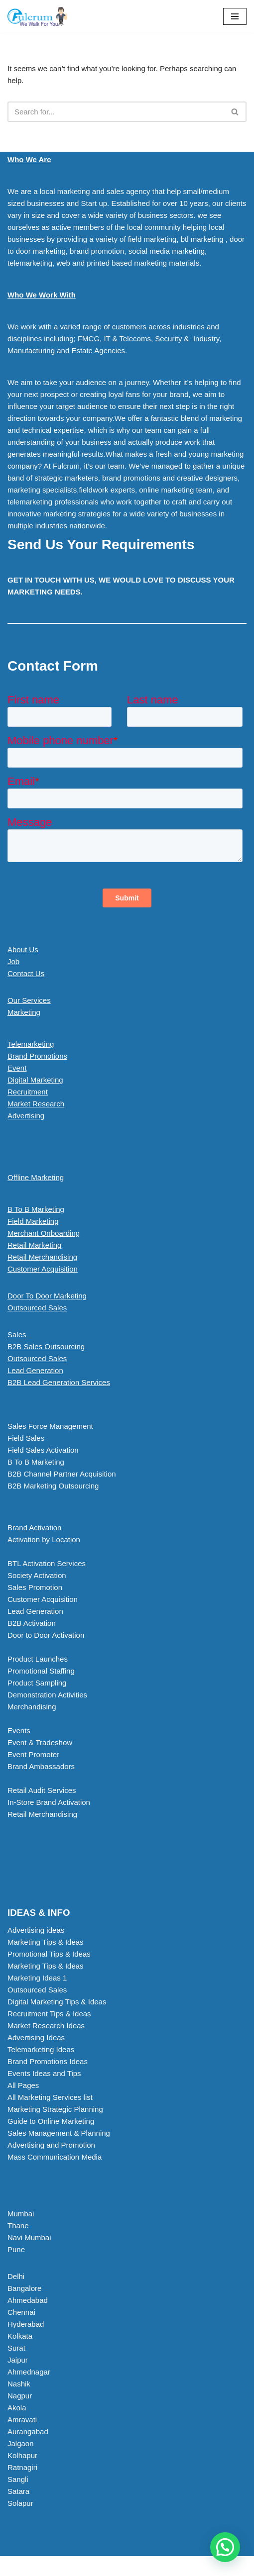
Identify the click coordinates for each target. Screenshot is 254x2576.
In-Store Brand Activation (48, 1802)
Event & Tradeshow (39, 1742)
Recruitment (27, 1092)
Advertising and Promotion (51, 2145)
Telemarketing (30, 1044)
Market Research (35, 1103)
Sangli (17, 2479)
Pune (16, 2249)
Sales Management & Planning (58, 2133)
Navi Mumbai (29, 2237)
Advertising (25, 1115)
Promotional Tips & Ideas (49, 1954)
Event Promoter (33, 1754)
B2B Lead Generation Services (58, 1382)
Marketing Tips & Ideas (45, 1942)
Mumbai (20, 2213)
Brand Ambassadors (41, 1766)
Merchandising (31, 1706)
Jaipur (17, 2360)
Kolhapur (22, 2455)
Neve (85, 2566)
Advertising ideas (35, 1930)
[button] (127, 1382)
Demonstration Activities (47, 1694)
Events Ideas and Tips (44, 2073)
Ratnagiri (22, 2467)
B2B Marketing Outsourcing (53, 1486)
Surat (16, 2348)
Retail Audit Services (41, 1790)
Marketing (23, 1012)
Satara (18, 2491)
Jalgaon (20, 2443)
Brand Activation (34, 1527)
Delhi (15, 2276)
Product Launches (37, 1659)
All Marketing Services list (50, 2097)
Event (16, 1068)
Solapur (20, 2503)
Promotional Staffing (41, 1671)
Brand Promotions (37, 1056)
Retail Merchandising (42, 1257)
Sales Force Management (50, 1426)
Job (13, 961)
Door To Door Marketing (47, 1295)
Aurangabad (27, 2431)
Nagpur (19, 2395)
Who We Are (29, 159)
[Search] (115, 111)
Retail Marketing (34, 1245)
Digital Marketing (35, 1080)
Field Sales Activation (43, 1450)
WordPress (159, 2566)
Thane (18, 2225)
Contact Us (25, 973)
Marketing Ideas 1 (37, 1978)
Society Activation (36, 1575)
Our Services (29, 1000)
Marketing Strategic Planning (55, 2109)
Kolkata (19, 2336)
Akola (16, 2407)
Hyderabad (25, 2324)
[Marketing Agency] (37, 16)
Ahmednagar (28, 2372)
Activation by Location (43, 1539)
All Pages (23, 2085)
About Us (22, 949)
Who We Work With (41, 295)
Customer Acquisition (42, 1269)
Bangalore (24, 2288)
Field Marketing (33, 1221)
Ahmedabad (27, 2300)
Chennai (21, 2312)
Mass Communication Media (54, 2157)
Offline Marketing (35, 1177)
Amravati (22, 2419)
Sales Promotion (34, 1587)
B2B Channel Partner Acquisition (61, 1474)
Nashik (18, 2383)
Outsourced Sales (37, 1307)
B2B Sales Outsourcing (46, 1346)
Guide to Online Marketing (50, 2121)
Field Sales (25, 1438)
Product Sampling (36, 1683)
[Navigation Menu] (235, 16)
